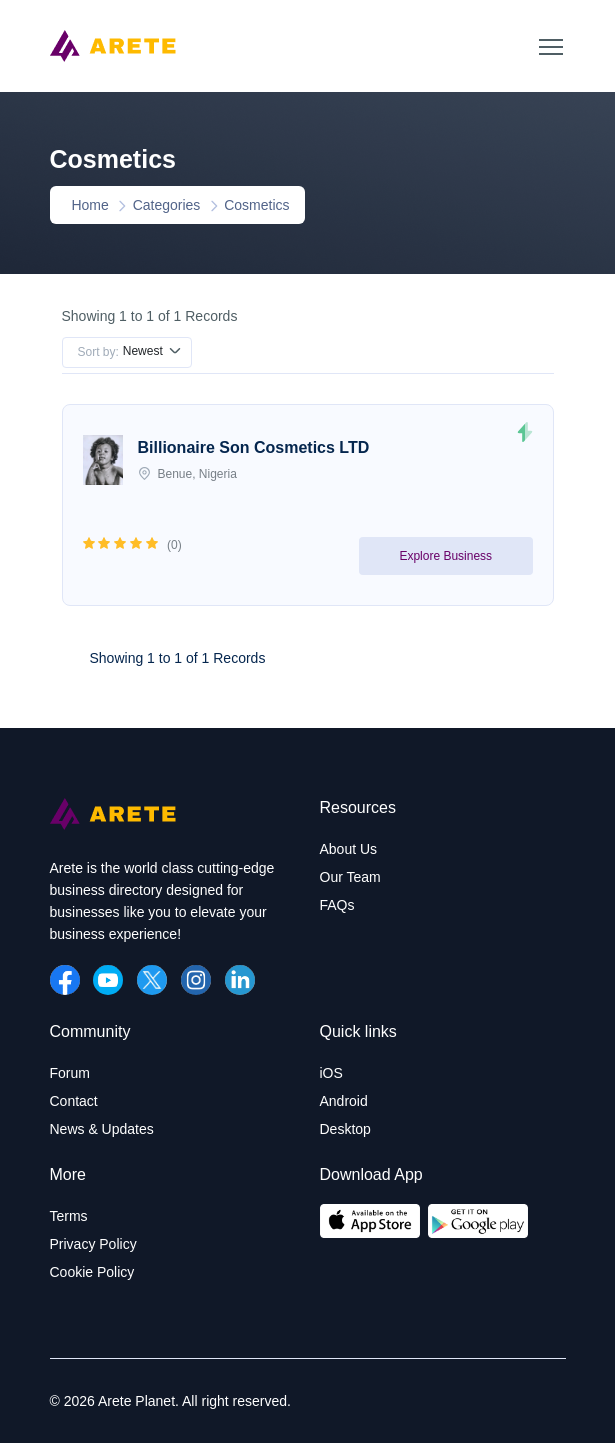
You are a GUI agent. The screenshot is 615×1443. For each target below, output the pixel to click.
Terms (69, 1216)
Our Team (350, 877)
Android (344, 1101)
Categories (167, 205)
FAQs (337, 905)
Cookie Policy (92, 1272)
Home (87, 205)
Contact (74, 1101)
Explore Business (445, 556)
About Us (349, 849)
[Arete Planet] (113, 825)
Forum (70, 1073)
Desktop (345, 1129)
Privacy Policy (93, 1244)
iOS (331, 1073)
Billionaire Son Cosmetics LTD (254, 447)
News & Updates (102, 1129)
